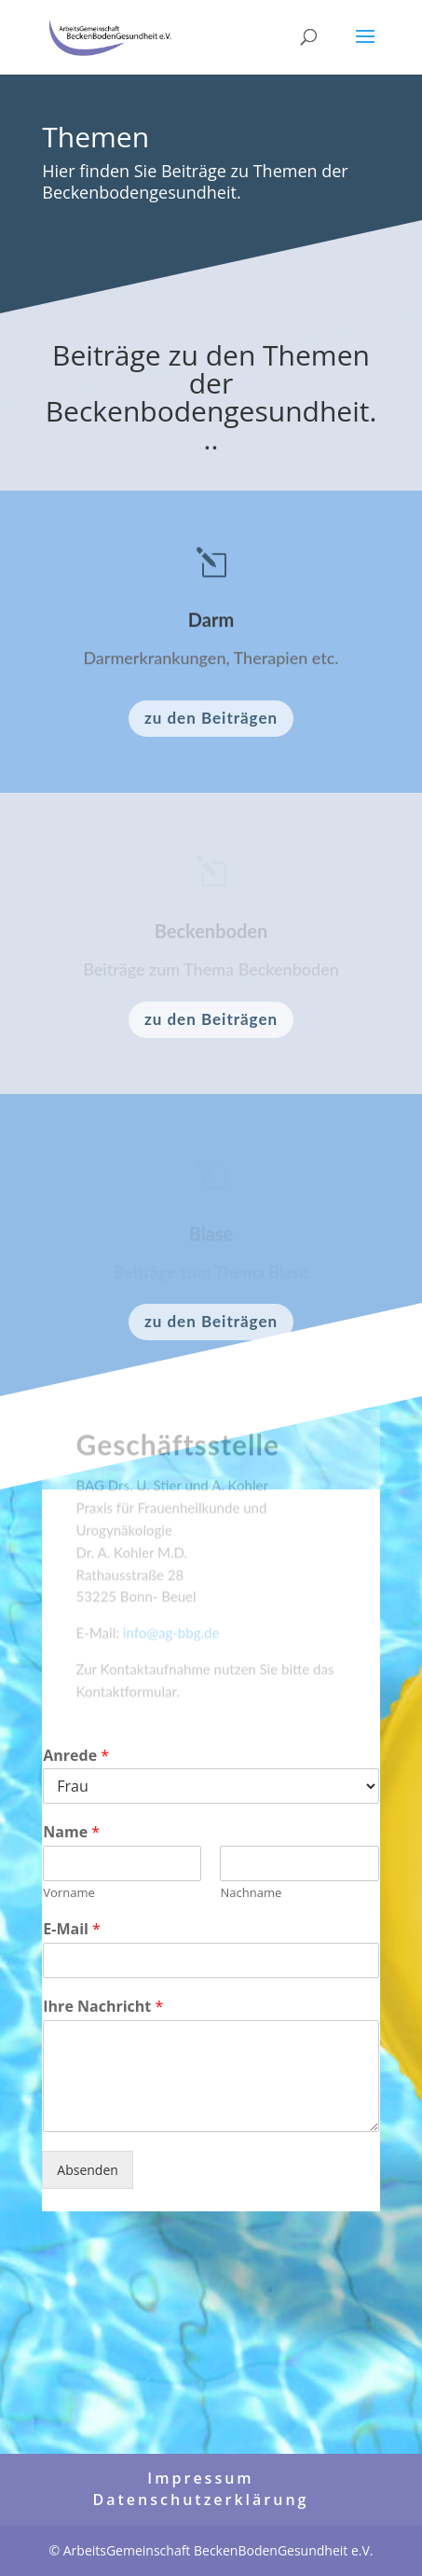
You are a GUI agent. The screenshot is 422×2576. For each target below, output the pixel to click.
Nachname (250, 1893)
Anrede (76, 1756)
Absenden (87, 2170)
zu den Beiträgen (211, 717)
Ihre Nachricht (103, 2006)
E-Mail (72, 1929)
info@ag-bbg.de (171, 1637)
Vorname (68, 1893)
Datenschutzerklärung (201, 2499)
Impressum (200, 2478)
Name (71, 1832)
